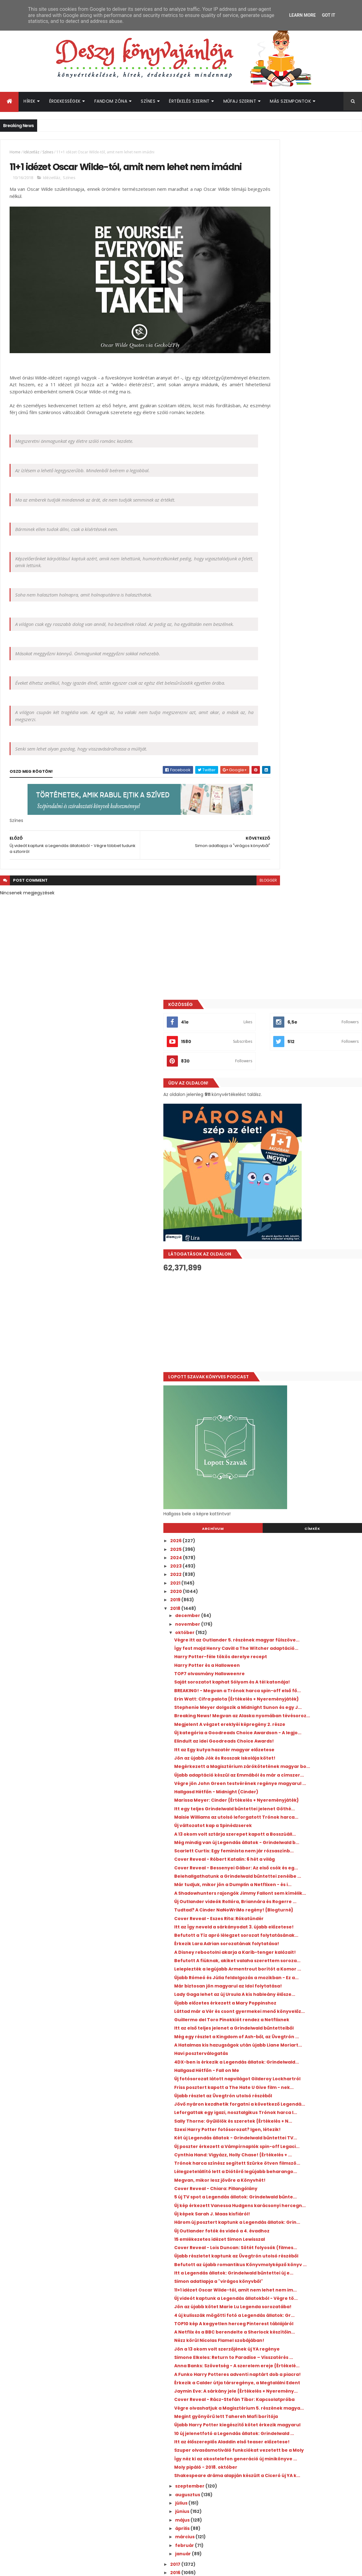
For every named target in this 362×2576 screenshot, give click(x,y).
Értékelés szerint (189, 101)
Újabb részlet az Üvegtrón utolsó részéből (309, 1454)
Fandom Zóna (110, 101)
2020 (262, 732)
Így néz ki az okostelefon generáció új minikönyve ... (305, 2001)
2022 (262, 715)
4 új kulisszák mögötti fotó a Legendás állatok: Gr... (306, 1775)
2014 (262, 2140)
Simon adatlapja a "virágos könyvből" (305, 1723)
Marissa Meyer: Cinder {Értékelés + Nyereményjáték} (301, 1005)
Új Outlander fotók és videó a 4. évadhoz (308, 1652)
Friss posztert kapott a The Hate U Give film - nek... (307, 1443)
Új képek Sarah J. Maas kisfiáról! (298, 1629)
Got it (328, 15)
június (269, 2062)
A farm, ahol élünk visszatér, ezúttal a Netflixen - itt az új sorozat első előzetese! (317, 2302)
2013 (262, 2149)
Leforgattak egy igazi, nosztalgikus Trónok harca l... (302, 1479)
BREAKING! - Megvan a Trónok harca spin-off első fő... (310, 849)
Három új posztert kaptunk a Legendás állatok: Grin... (307, 1640)
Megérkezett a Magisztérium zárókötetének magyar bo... (296, 956)
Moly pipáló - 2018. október (292, 2012)
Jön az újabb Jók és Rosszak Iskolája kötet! (311, 945)
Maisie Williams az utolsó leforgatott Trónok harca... (304, 1032)
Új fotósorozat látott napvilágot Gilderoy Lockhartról (309, 1429)
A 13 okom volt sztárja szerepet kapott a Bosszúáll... (308, 1055)
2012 (262, 2157)
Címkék (334, 668)
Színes (148, 101)
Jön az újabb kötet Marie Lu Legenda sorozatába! (304, 1761)
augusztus (275, 2045)
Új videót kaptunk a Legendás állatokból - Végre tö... (310, 1747)
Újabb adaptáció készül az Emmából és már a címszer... (306, 969)
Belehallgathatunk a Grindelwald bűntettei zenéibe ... (300, 1117)
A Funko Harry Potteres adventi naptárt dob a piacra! (308, 1865)
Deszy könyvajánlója (276, 2438)
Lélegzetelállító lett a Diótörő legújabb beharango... (306, 1574)
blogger (226, 900)
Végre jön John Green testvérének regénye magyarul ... (302, 983)
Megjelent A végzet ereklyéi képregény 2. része (309, 903)
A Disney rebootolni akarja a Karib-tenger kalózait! (310, 1235)
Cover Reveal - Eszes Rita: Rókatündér (305, 1183)
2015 (262, 2132)
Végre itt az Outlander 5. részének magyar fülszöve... (311, 783)
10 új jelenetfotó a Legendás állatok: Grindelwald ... (303, 1960)
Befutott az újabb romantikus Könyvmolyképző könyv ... (296, 1698)
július (268, 2054)
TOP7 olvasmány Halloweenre (296, 824)
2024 (262, 698)
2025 (262, 689)
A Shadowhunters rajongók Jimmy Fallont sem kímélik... (310, 1145)
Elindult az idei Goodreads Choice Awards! (310, 928)
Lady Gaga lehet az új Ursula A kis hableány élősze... (299, 1303)
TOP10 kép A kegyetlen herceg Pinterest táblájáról (308, 1788)
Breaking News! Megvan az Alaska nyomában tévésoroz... (301, 890)
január (270, 2104)
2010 (262, 2174)
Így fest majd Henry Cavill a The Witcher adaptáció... (308, 796)
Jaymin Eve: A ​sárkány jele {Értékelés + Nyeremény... (306, 1892)
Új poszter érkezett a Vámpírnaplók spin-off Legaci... (309, 1533)
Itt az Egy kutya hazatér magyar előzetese (311, 937)
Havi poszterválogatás (287, 1396)
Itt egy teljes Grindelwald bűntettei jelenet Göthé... (311, 1019)
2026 (262, 681)
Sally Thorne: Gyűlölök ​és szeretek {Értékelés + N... (301, 1492)
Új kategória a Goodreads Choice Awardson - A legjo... (300, 917)
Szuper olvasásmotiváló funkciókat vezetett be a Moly (303, 1988)
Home (15, 152)
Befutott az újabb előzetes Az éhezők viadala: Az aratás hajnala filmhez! (317, 2374)
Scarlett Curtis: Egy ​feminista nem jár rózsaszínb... (305, 1082)
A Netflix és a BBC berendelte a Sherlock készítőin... (308, 1802)
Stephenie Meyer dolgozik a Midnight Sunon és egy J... (304, 876)
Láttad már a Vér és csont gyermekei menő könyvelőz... (304, 1331)
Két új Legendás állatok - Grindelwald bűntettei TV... (305, 1519)
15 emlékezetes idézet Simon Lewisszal (306, 1660)
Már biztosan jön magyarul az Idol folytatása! (300, 1290)
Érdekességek (65, 101)
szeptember (277, 2037)
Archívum (278, 668)
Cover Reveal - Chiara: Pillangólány (302, 1594)
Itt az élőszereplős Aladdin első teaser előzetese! (305, 1974)
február (272, 2096)
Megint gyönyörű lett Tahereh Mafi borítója (302, 1933)
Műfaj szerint (239, 101)
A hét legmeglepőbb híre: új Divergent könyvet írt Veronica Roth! (317, 2324)
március (272, 2087)
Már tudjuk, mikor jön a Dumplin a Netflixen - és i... (300, 1131)
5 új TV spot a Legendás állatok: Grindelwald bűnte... (297, 1605)
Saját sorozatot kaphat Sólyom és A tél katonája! (306, 835)
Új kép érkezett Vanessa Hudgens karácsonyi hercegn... (300, 1618)
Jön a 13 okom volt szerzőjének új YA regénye (303, 1824)
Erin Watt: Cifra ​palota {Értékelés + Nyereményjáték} (301, 862)
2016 (262, 2123)
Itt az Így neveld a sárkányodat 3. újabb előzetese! (307, 1194)
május (269, 2071)
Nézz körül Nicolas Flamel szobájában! (306, 1813)
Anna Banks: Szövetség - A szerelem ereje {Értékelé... (310, 1851)
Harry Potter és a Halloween (293, 816)
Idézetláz (31, 152)
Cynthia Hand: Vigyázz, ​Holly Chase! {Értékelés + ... (303, 1547)
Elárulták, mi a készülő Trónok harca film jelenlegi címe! (319, 2400)
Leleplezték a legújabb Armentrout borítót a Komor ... (311, 1262)
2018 (262, 749)
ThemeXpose (34, 2567)
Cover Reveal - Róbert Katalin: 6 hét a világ (311, 1093)
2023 (262, 706)
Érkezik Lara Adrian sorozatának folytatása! (299, 1221)
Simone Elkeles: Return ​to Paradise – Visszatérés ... (304, 1838)
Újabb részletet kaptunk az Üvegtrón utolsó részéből (304, 1684)
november (275, 764)
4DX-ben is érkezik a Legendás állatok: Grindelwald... (306, 1407)
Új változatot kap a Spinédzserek (299, 1044)
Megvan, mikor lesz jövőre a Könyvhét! (306, 1585)
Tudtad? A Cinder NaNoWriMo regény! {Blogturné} (306, 1172)
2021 (262, 723)
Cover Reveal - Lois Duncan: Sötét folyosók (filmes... (311, 1671)
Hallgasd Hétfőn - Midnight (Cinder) (303, 994)
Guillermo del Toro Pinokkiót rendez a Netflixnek (305, 1344)
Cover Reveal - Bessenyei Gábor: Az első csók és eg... (308, 1104)
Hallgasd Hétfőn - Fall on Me (293, 1418)
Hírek (30, 101)
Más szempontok (290, 101)
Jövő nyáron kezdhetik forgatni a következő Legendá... (300, 1465)
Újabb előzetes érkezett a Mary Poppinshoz (297, 1317)
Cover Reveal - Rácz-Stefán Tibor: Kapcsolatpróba (301, 1906)
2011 (261, 2166)
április (269, 2079)
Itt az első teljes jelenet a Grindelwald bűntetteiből (305, 1358)
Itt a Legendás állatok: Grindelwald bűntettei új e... (302, 1712)
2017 (262, 2115)
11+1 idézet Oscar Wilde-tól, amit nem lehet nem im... (311, 1734)
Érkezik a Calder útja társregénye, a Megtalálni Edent (303, 1879)
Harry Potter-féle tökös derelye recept (307, 807)
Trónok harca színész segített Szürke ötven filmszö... (305, 1560)
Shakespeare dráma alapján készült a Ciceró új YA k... (305, 2023)
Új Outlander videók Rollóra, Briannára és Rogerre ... (309, 1158)
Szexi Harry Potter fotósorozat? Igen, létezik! (304, 1506)
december (275, 756)
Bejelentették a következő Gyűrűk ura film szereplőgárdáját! (317, 2349)
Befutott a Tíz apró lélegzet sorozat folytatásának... (303, 1208)
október (272, 773)
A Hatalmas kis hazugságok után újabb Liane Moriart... (306, 1385)
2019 (262, 740)
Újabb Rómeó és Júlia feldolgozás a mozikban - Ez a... (302, 1276)
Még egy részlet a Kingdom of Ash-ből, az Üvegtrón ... (309, 1371)
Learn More (302, 15)
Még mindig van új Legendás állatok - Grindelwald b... (304, 1068)
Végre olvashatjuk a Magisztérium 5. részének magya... (303, 1919)
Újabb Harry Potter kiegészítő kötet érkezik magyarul (302, 1947)
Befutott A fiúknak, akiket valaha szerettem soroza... (300, 1249)
